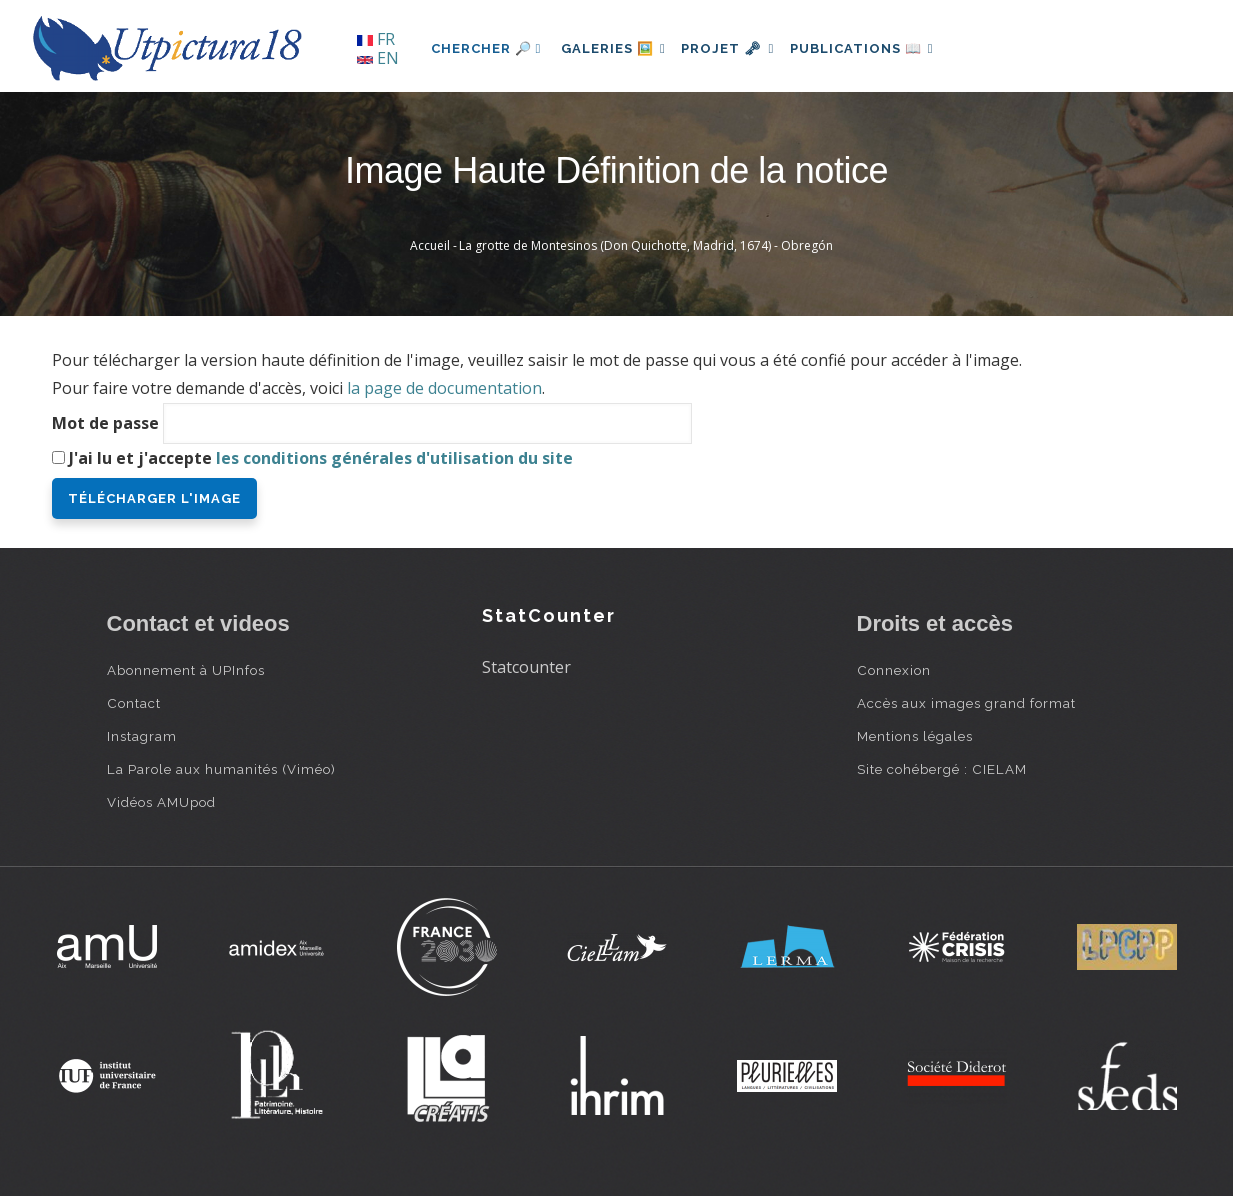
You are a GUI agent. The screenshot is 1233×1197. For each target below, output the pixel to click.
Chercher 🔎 (486, 48)
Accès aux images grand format (966, 703)
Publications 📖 (883, 48)
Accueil (430, 245)
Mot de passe (105, 423)
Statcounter (526, 667)
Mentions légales (915, 736)
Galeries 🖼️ (617, 48)
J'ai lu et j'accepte (321, 458)
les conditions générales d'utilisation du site (394, 458)
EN (378, 58)
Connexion (894, 670)
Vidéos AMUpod (161, 802)
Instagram (142, 736)
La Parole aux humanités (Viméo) (221, 769)
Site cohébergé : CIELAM (942, 769)
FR (376, 39)
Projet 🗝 (740, 48)
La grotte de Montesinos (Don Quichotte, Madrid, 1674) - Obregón (646, 245)
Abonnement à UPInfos (186, 670)
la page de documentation (444, 388)
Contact (134, 703)
